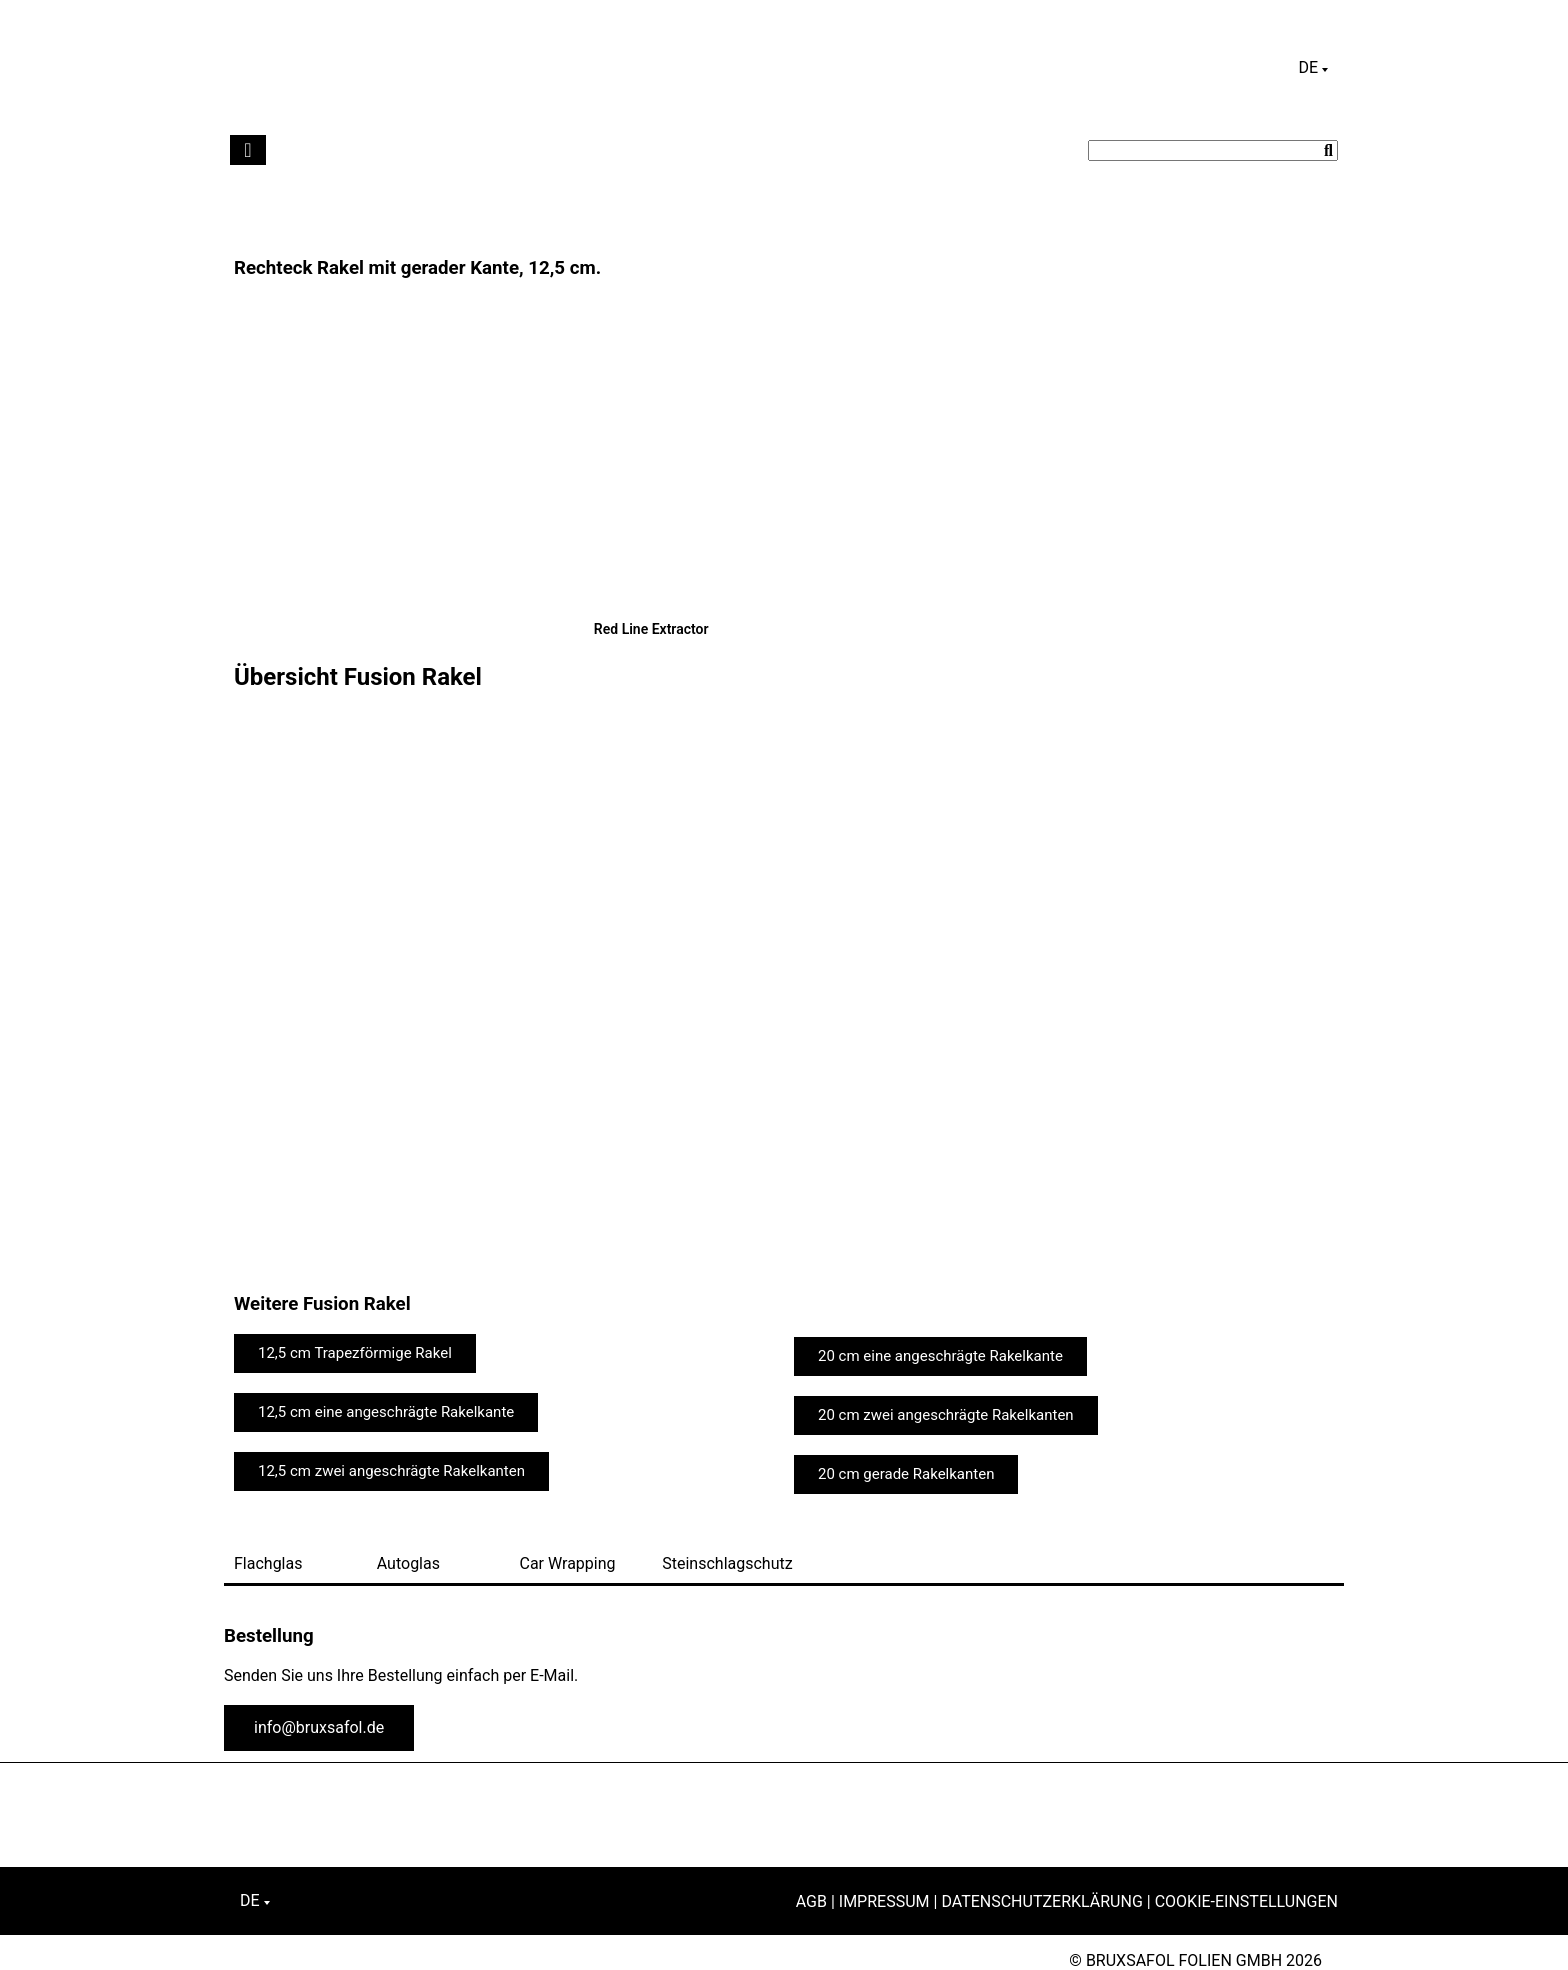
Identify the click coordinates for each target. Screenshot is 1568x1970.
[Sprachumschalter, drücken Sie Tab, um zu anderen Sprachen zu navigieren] (1313, 68)
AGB (811, 1901)
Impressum (884, 1901)
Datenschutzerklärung (1041, 1901)
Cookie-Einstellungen (1246, 1901)
